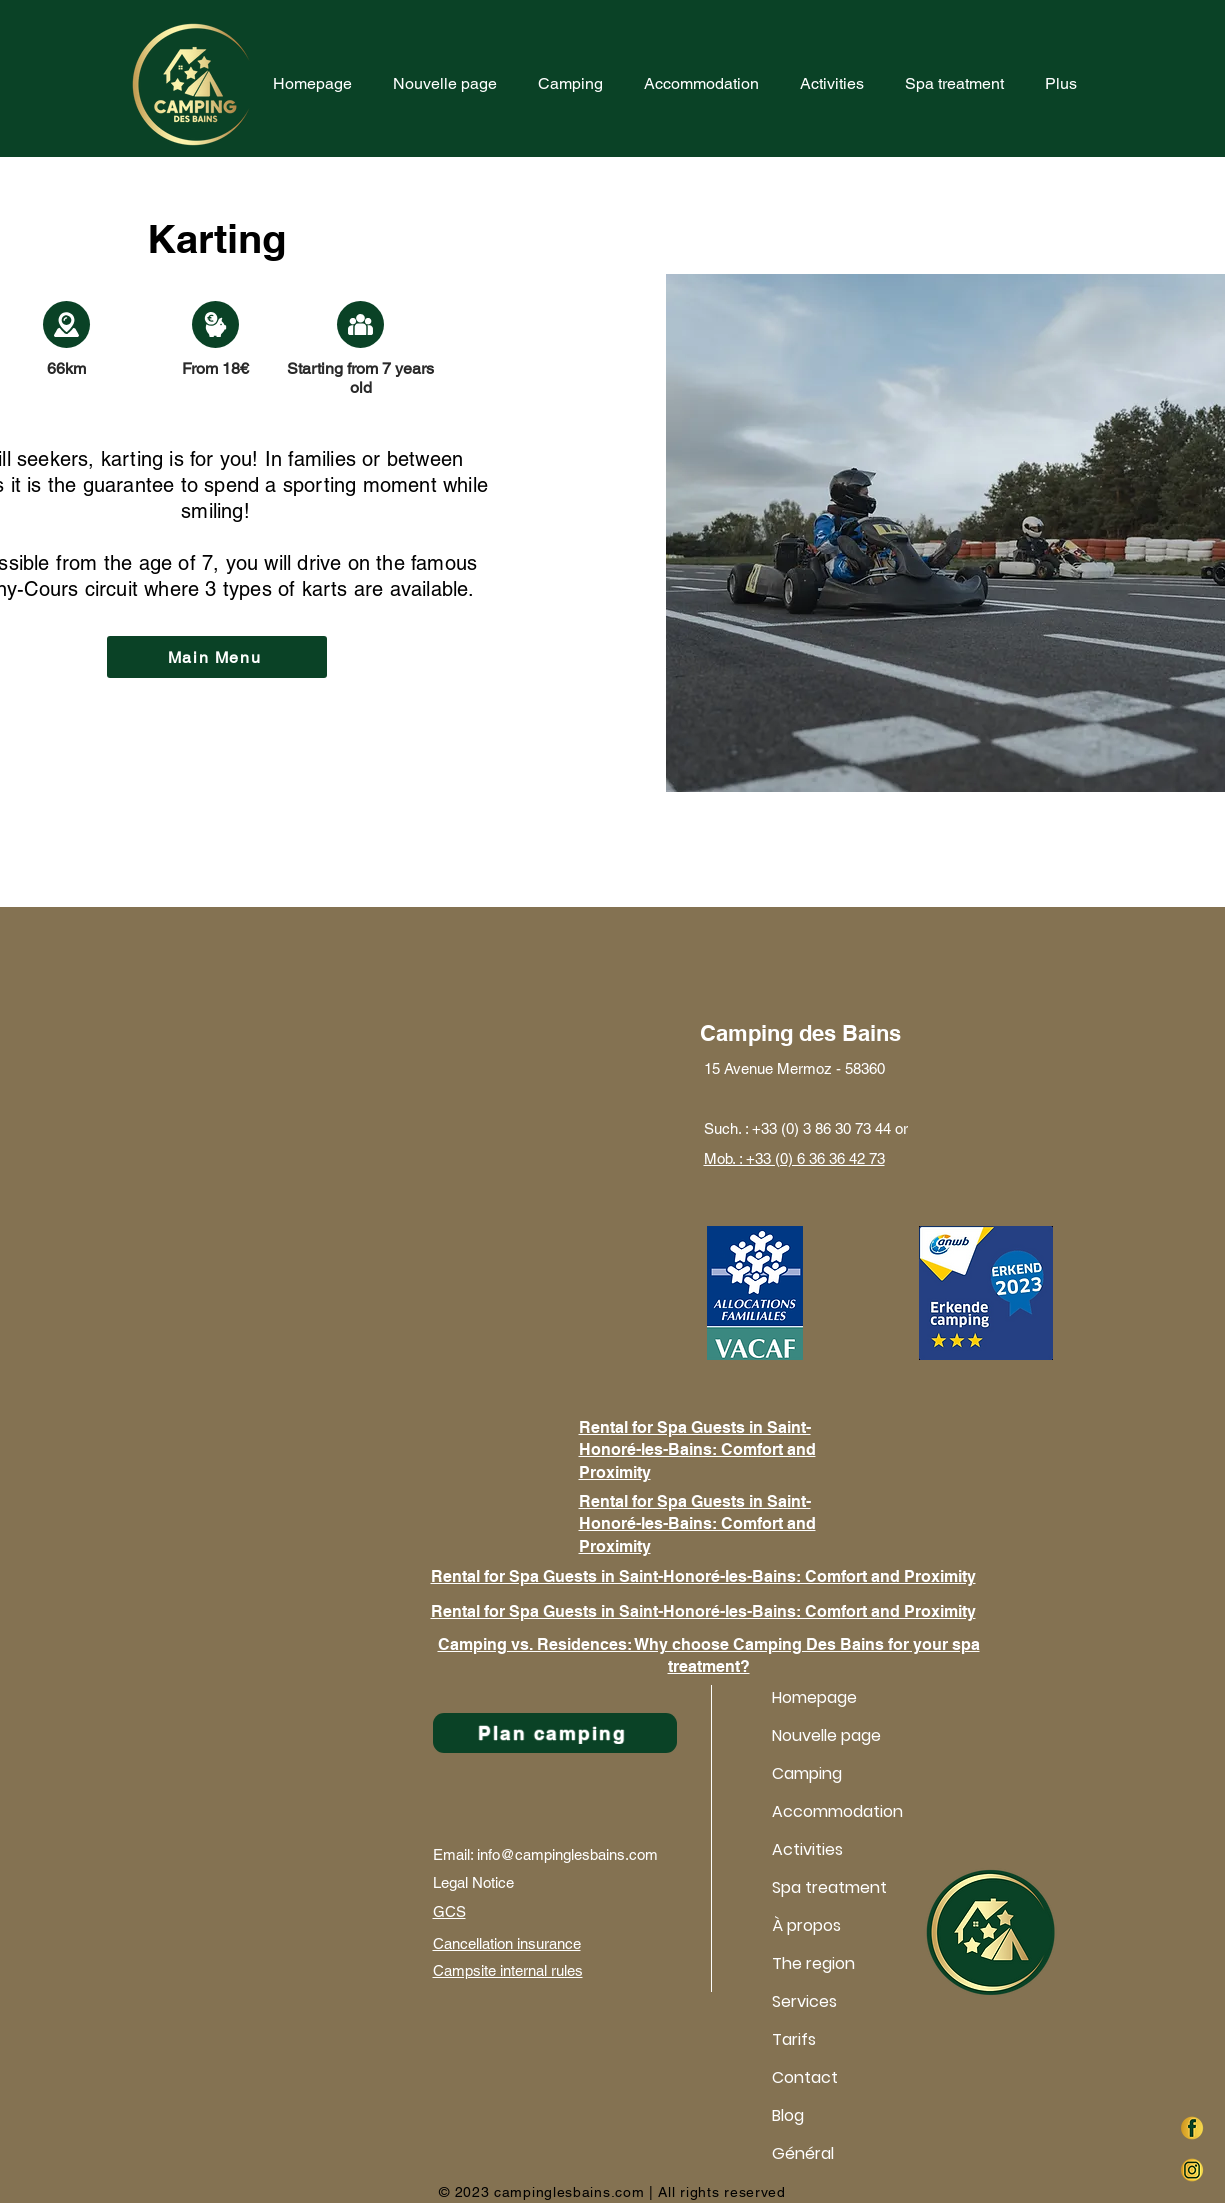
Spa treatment (829, 1887)
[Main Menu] (217, 657)
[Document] (66, 324)
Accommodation (837, 1811)
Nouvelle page (826, 1735)
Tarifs (794, 2039)
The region (813, 1963)
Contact (805, 2077)
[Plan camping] (555, 1733)
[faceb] (1192, 2128)
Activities (807, 1849)
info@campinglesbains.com (567, 1854)
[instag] (1192, 2170)
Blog (788, 2115)
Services (804, 2001)
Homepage (814, 1697)
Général (803, 2153)
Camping (807, 1773)
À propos (806, 1925)
